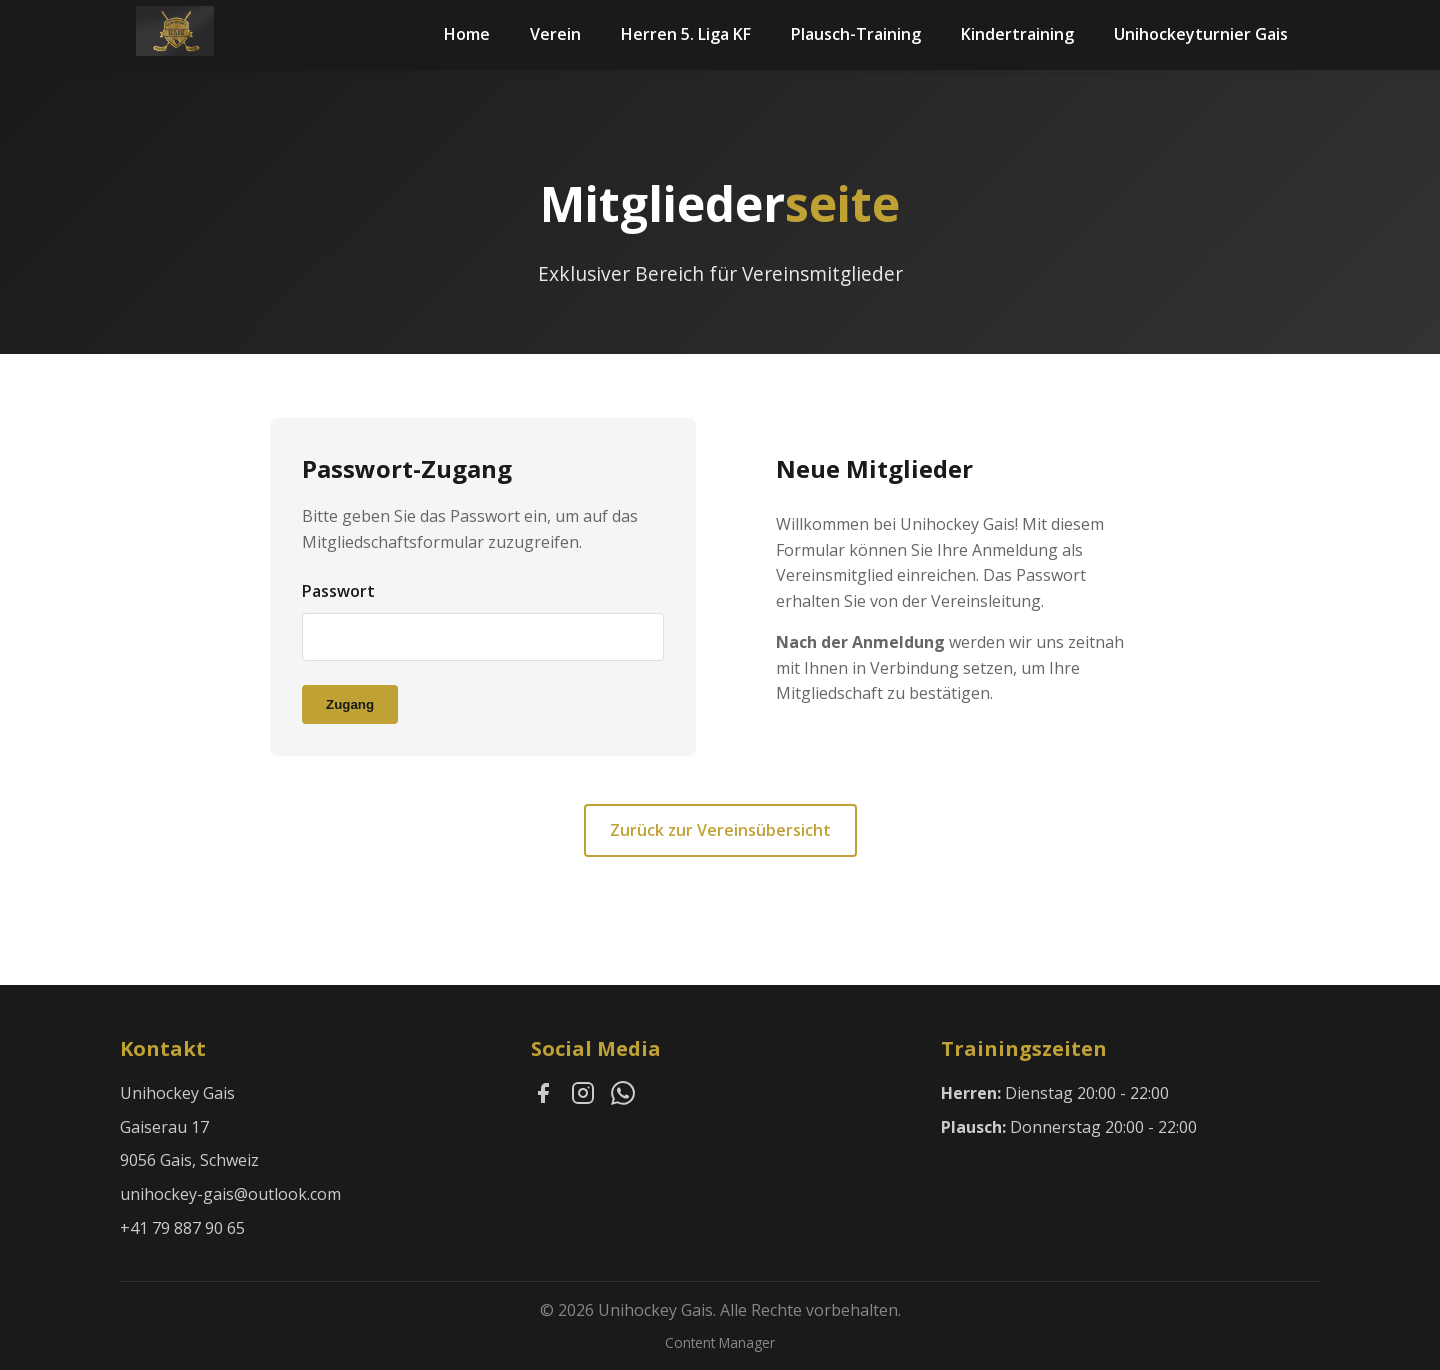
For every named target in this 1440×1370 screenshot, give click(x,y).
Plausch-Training (856, 34)
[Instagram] (583, 1097)
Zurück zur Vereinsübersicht (720, 830)
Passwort (338, 591)
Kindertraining (1017, 34)
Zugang (350, 704)
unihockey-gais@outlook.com (230, 1194)
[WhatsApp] (623, 1097)
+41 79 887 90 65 (182, 1228)
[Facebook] (543, 1097)
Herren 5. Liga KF (686, 34)
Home (467, 34)
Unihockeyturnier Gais (1201, 34)
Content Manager (720, 1342)
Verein (555, 34)
